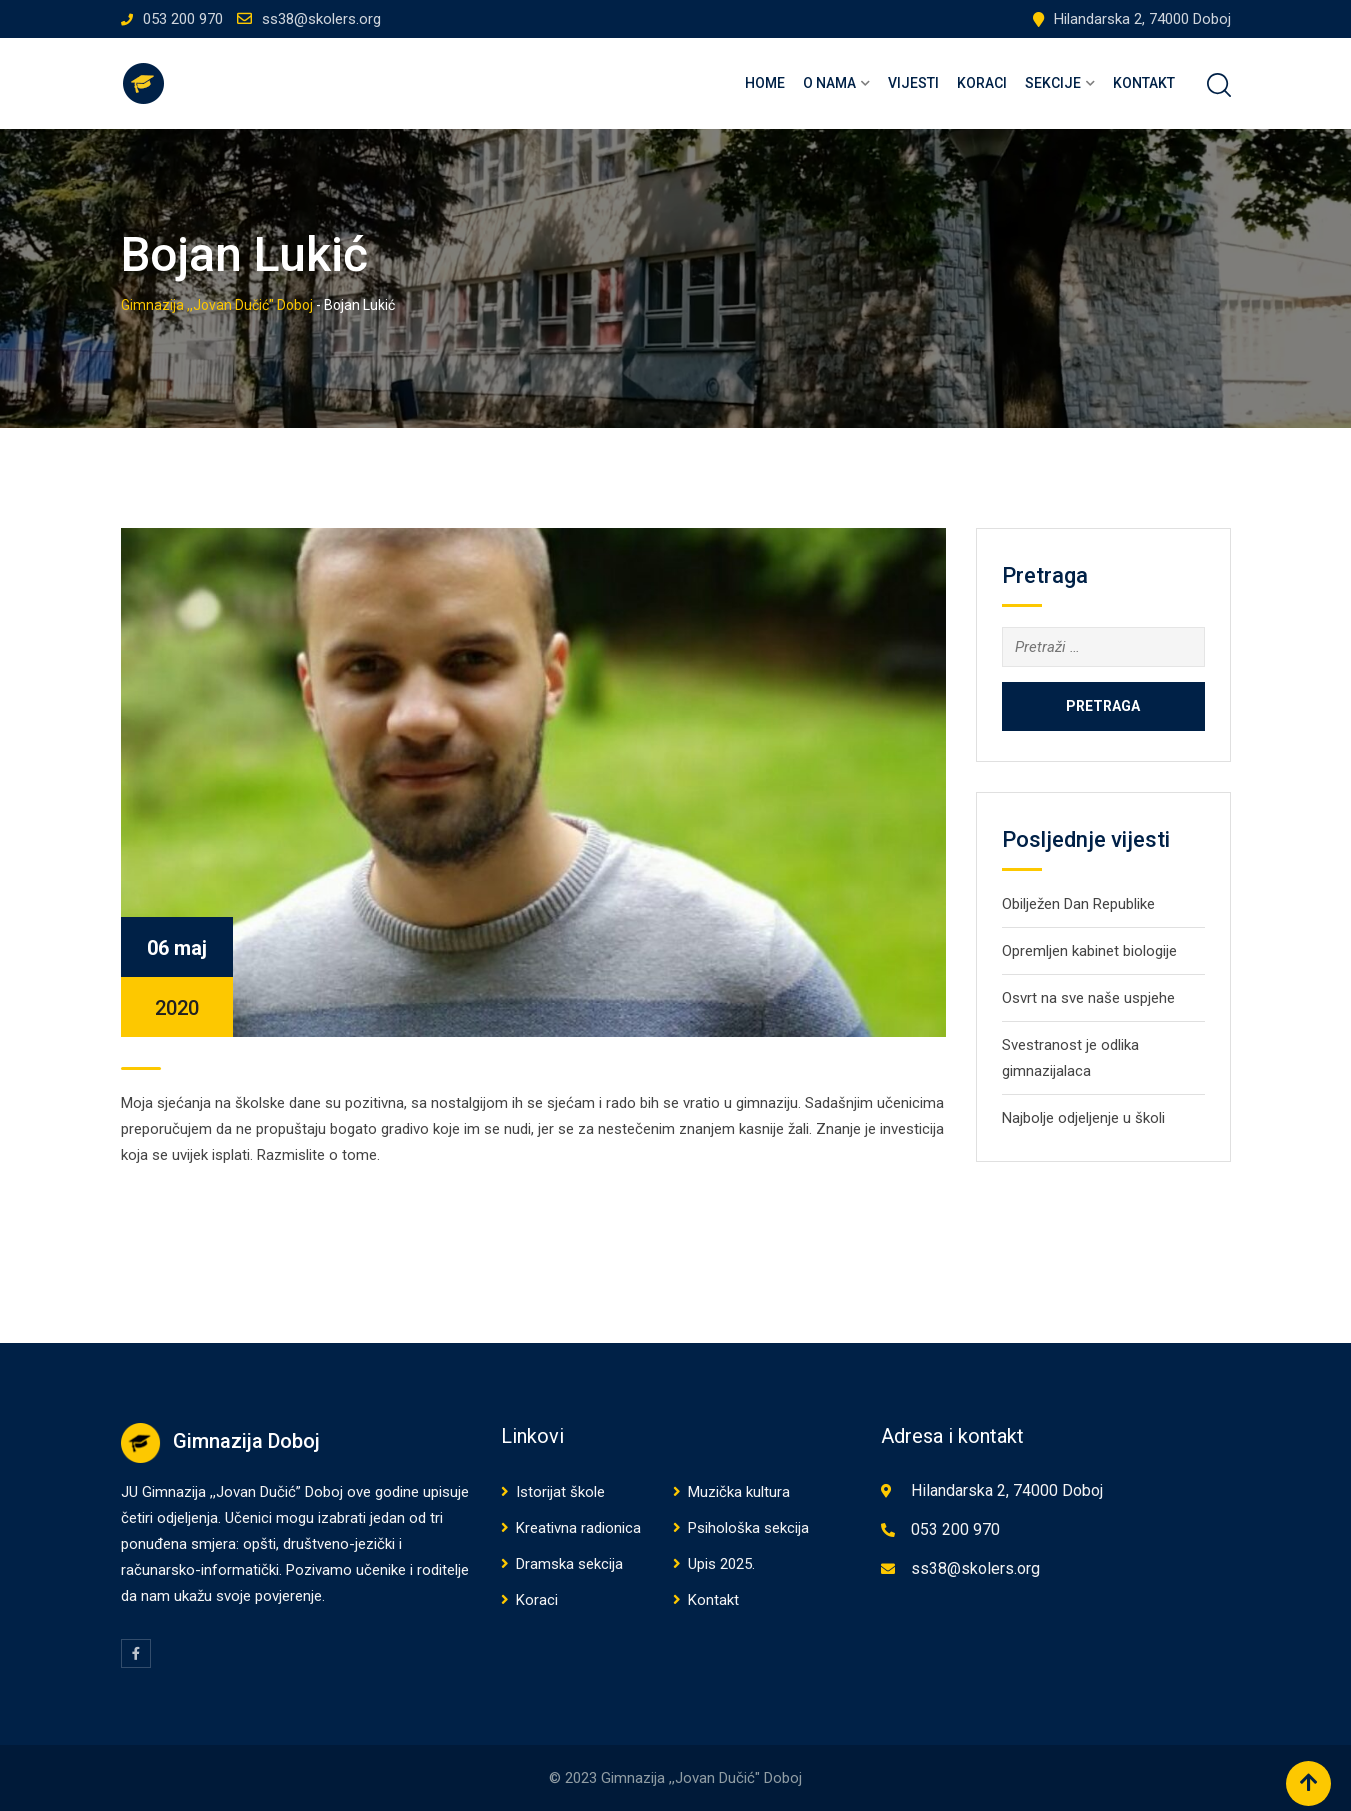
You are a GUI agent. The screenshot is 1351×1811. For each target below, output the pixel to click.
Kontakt (1144, 83)
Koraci (982, 83)
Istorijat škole (560, 1492)
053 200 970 (183, 19)
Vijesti (913, 83)
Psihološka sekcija (748, 1528)
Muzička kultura (739, 1492)
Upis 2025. (721, 1564)
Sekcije (1053, 83)
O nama (829, 83)
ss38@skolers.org (321, 19)
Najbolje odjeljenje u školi (1083, 1118)
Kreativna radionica (578, 1528)
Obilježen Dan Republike (1078, 904)
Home (765, 83)
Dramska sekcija (569, 1564)
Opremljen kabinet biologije (1089, 951)
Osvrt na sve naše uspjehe (1088, 998)
